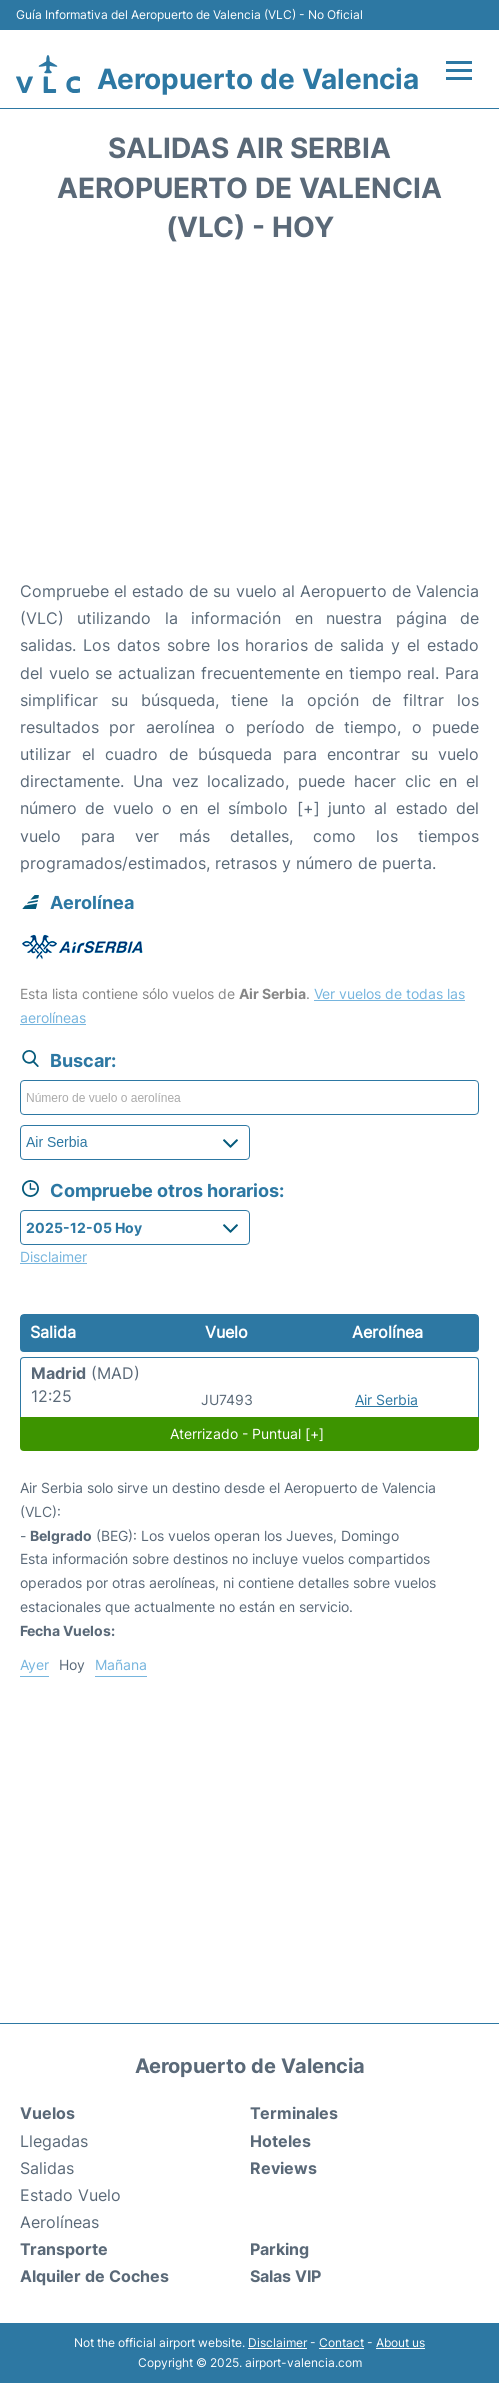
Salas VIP (285, 2276)
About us (400, 2342)
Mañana (121, 1664)
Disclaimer (277, 2342)
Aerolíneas (59, 2222)
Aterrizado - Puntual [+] (247, 1433)
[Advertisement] (249, 418)
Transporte (64, 2249)
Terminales (294, 2113)
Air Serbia (386, 1399)
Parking (279, 2249)
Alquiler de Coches (94, 2276)
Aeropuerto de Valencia (258, 79)
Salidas (47, 2168)
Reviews (283, 2168)
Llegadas (54, 2141)
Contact (341, 2342)
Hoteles (280, 2141)
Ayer (34, 1664)
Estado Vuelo (70, 2195)
